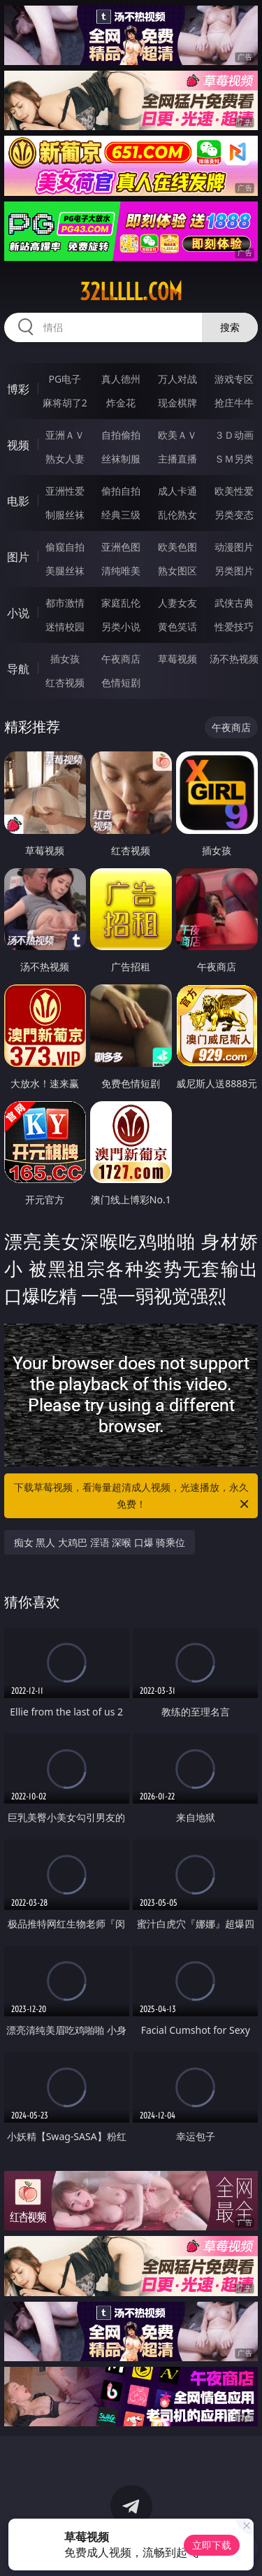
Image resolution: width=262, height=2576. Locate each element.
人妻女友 (177, 602)
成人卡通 (177, 490)
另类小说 (120, 626)
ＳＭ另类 (234, 458)
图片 (18, 557)
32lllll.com (131, 292)
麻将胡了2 (65, 402)
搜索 (230, 327)
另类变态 (234, 514)
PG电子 (64, 378)
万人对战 (177, 378)
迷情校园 (65, 626)
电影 (18, 501)
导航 (18, 669)
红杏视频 (65, 682)
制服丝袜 (65, 514)
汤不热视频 (234, 658)
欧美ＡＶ (177, 434)
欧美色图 (177, 546)
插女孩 (65, 658)
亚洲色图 (120, 546)
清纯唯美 (120, 570)
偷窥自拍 (65, 546)
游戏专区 (234, 378)
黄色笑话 (177, 626)
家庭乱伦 (120, 602)
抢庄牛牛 (234, 402)
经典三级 (120, 514)
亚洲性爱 (65, 490)
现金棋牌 (177, 402)
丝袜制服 (120, 458)
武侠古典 (234, 602)
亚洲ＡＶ (65, 434)
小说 (18, 613)
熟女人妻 (65, 458)
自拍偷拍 (120, 434)
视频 (18, 445)
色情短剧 (120, 682)
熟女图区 (177, 570)
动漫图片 (234, 546)
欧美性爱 (234, 490)
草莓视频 (177, 658)
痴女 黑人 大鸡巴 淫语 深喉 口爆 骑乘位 (100, 1542)
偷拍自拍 (120, 490)
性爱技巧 (234, 626)
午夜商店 (120, 658)
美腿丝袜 (65, 570)
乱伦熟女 (177, 514)
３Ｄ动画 (234, 434)
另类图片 (234, 570)
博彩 (18, 389)
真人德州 (120, 378)
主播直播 (177, 458)
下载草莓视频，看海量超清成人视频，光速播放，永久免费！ (133, 1496)
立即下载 (211, 2545)
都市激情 (65, 602)
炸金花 (121, 402)
